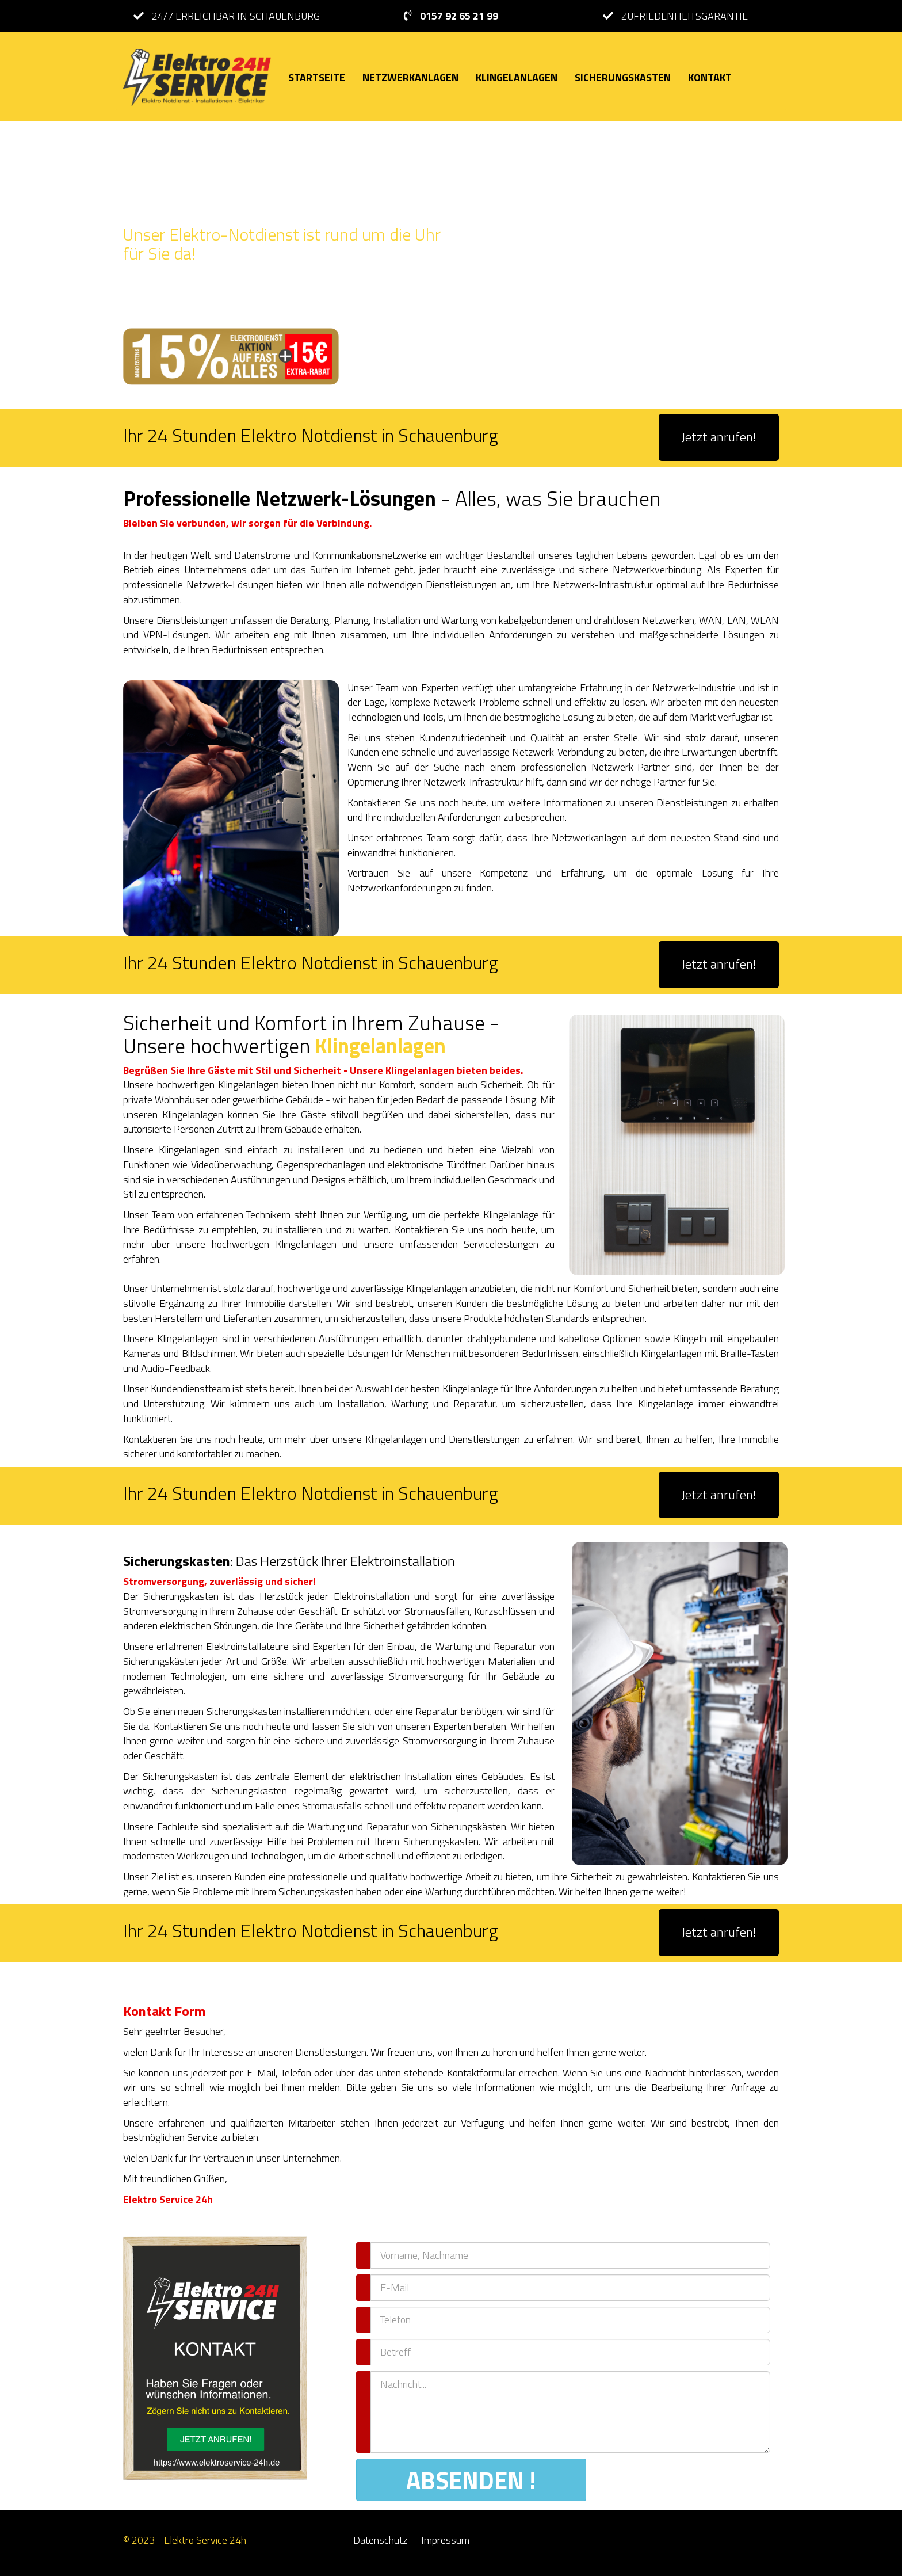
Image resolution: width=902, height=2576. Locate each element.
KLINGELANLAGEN (516, 77)
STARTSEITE (316, 77)
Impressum (445, 2540)
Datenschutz (380, 2540)
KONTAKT (710, 77)
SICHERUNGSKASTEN (623, 77)
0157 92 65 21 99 (459, 16)
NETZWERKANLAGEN (410, 77)
